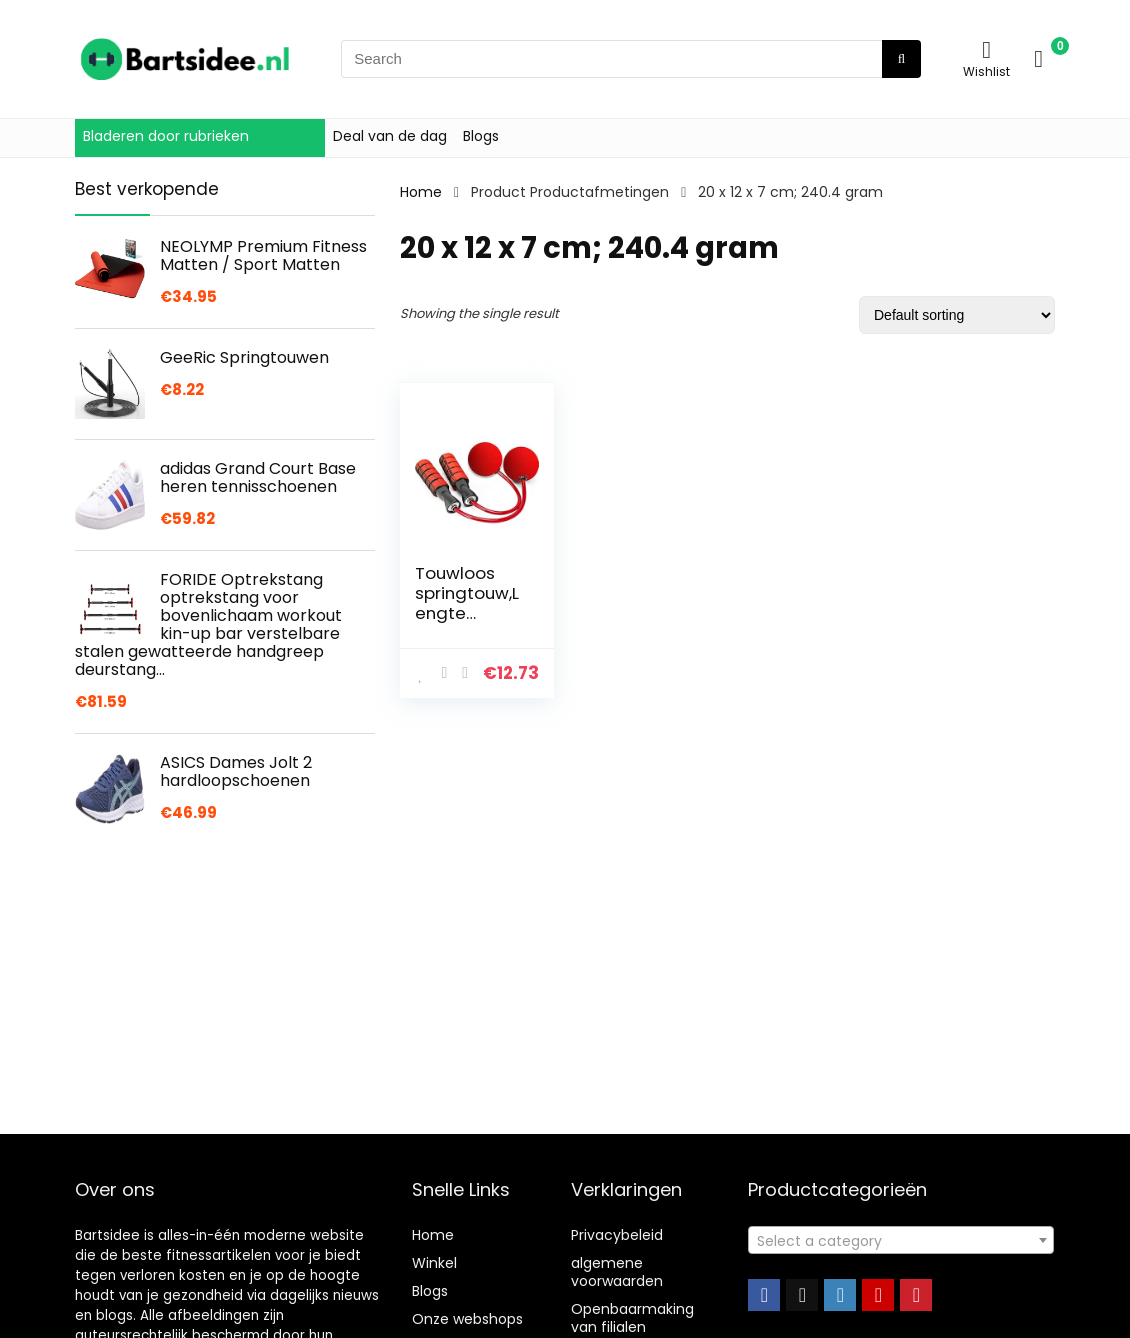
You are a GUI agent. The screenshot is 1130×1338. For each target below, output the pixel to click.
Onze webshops (467, 1319)
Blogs (481, 136)
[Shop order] (957, 315)
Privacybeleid (617, 1235)
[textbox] (901, 1241)
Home (421, 192)
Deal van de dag (390, 136)
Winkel (434, 1263)
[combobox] (901, 1240)
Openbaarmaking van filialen (632, 1318)
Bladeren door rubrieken (166, 136)
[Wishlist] (986, 49)
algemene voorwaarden (617, 1272)
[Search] (901, 59)
